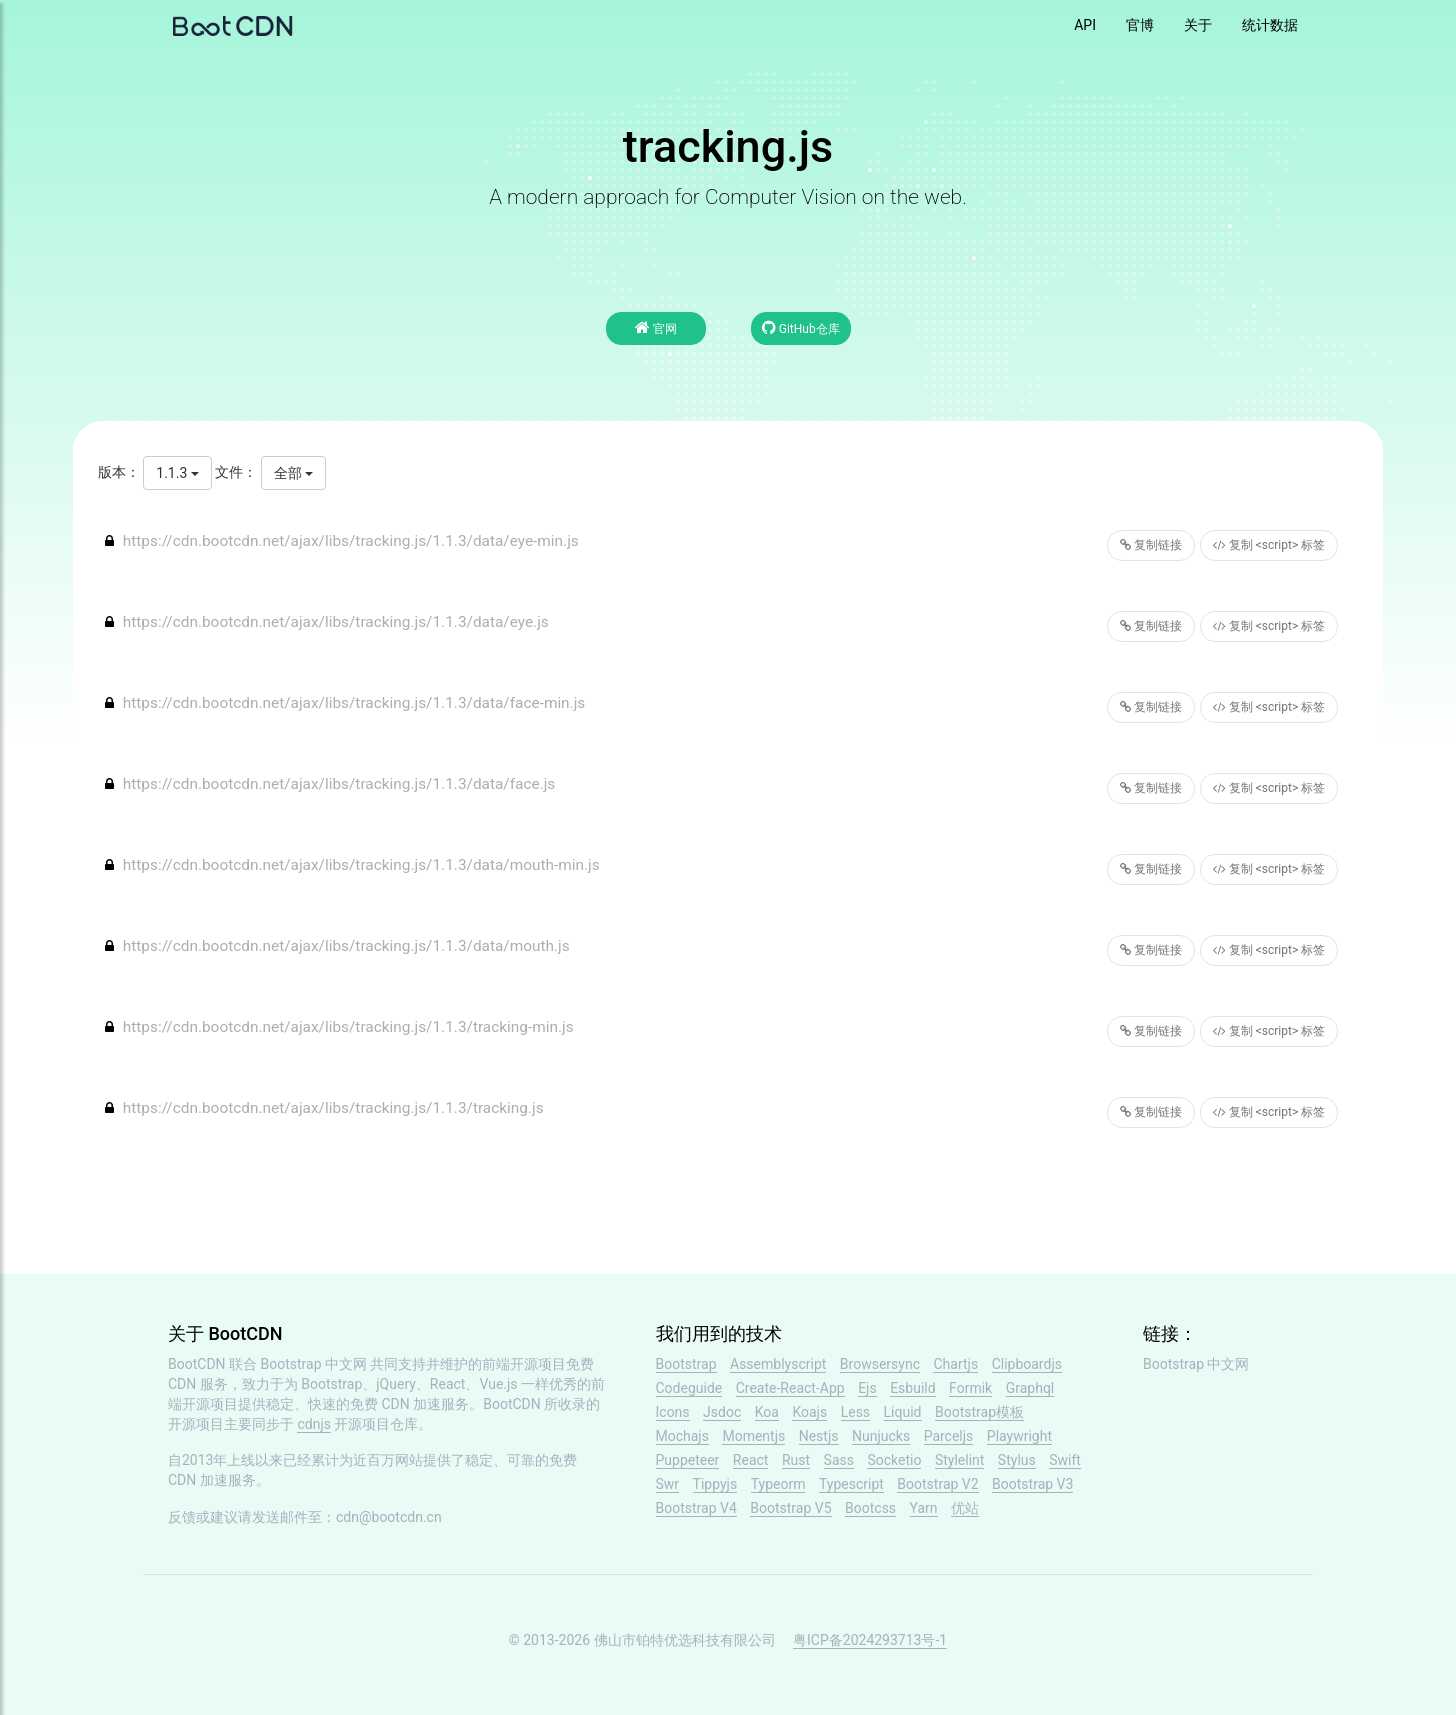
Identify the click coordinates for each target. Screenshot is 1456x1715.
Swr (668, 1484)
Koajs (809, 1412)
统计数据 (1270, 25)
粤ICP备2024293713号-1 (870, 1640)
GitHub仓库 (801, 327)
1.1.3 (177, 473)
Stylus (1017, 1460)
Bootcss (870, 1508)
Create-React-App (790, 1388)
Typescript (851, 1484)
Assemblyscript (778, 1364)
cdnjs (314, 1424)
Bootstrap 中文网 (314, 1364)
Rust (796, 1460)
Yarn (924, 1508)
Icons (673, 1412)
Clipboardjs (1027, 1364)
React (751, 1460)
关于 (1198, 25)
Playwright (1019, 1436)
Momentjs (753, 1436)
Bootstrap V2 (937, 1484)
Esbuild (912, 1388)
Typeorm (778, 1484)
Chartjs (955, 1364)
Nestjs (819, 1436)
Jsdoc (722, 1412)
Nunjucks (881, 1436)
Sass (839, 1460)
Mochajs (682, 1436)
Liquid (903, 1412)
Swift (1065, 1460)
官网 (656, 327)
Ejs (867, 1388)
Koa (767, 1412)
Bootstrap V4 (696, 1508)
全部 (293, 473)
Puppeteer (688, 1460)
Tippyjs (715, 1484)
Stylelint (959, 1460)
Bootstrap (686, 1364)
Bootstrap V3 (1032, 1484)
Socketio (894, 1460)
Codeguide (689, 1388)
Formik (970, 1388)
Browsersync (880, 1364)
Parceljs (949, 1436)
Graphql (1030, 1388)
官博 (1140, 25)
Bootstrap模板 (979, 1412)
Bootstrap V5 (790, 1508)
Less (855, 1412)
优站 (965, 1508)
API (1085, 25)
